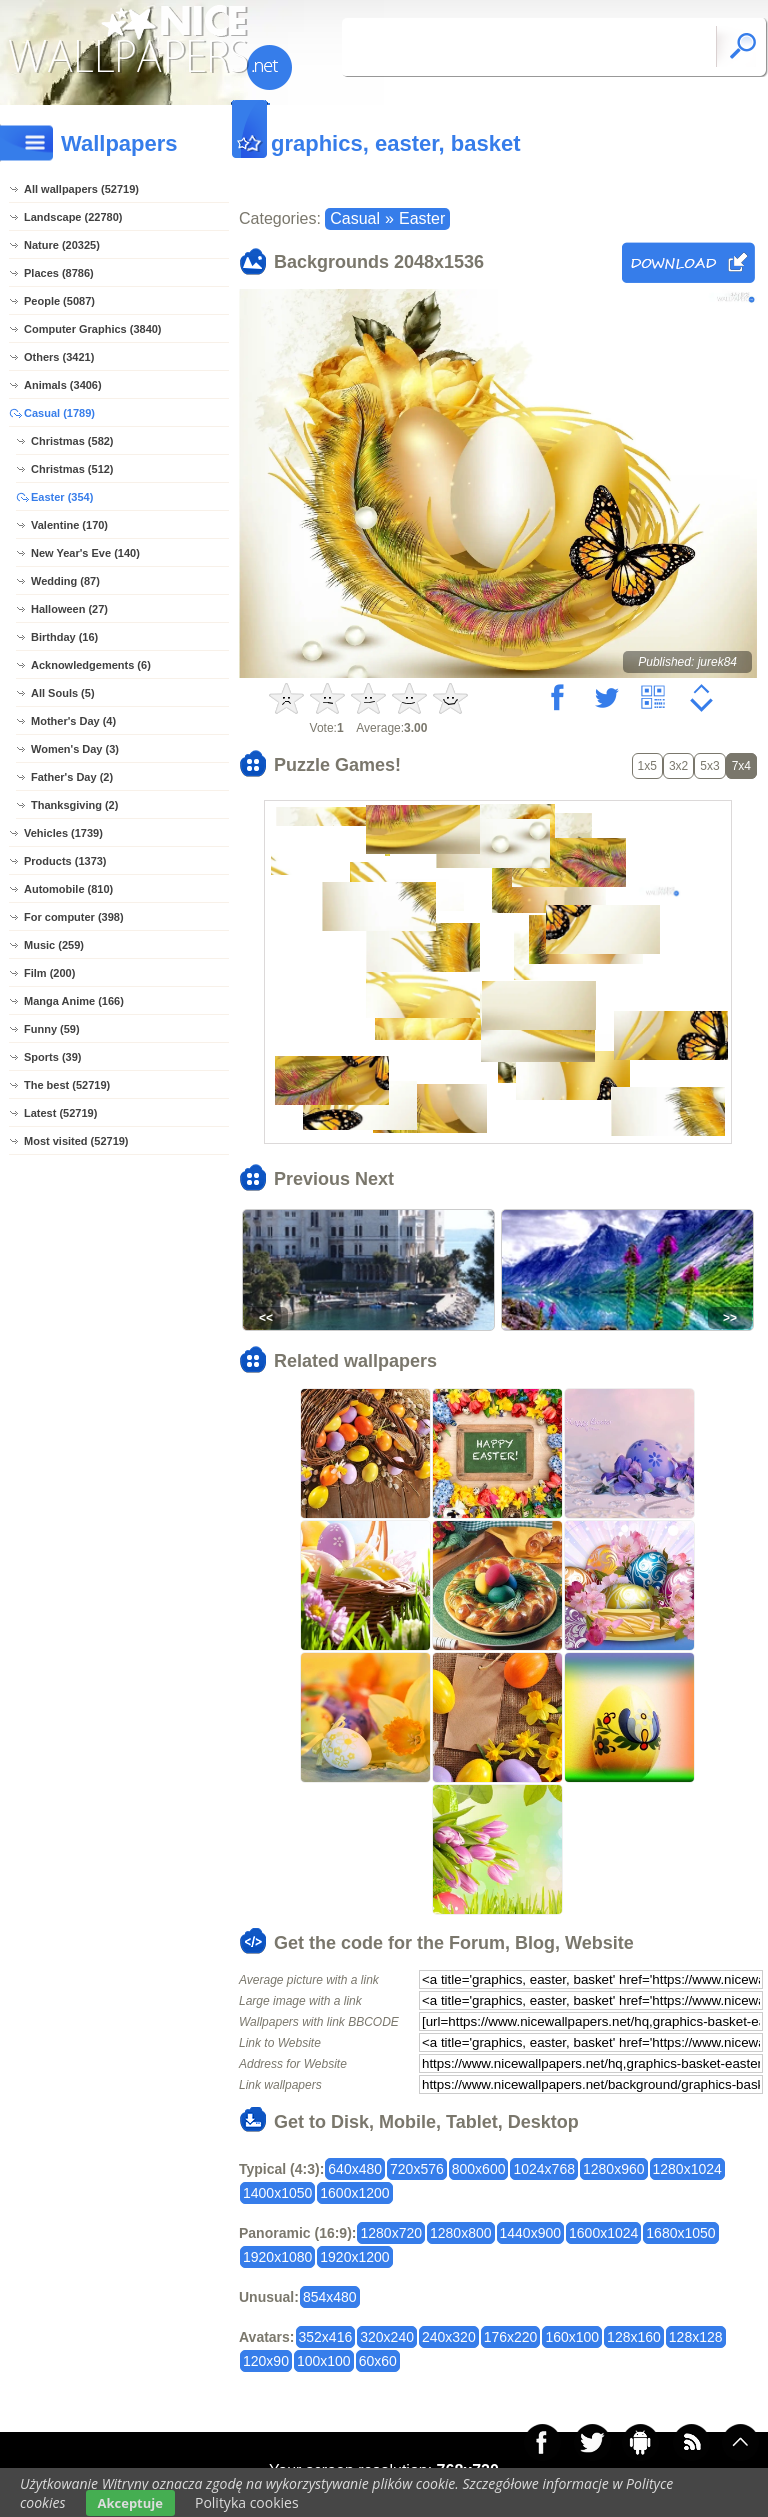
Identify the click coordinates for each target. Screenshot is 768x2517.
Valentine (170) (69, 525)
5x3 (709, 766)
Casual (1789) (59, 413)
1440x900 (531, 2233)
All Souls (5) (63, 693)
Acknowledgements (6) (91, 665)
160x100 (572, 2337)
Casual (355, 218)
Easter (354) (62, 497)
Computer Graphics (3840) (93, 329)
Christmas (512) (72, 469)
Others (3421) (59, 357)
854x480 (330, 2297)
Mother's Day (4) (73, 721)
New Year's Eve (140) (85, 553)
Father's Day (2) (72, 777)
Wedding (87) (65, 581)
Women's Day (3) (75, 749)
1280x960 (614, 2169)
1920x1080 (277, 2257)
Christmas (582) (72, 441)
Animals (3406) (63, 385)
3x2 (678, 766)
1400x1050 (277, 2193)
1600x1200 (354, 2193)
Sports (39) (52, 1057)
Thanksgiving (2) (74, 805)
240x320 (449, 2337)
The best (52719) (67, 1085)
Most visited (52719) (76, 1141)
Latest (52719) (60, 1113)
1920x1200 (354, 2257)
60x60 (378, 2361)
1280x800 (461, 2233)
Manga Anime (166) (74, 1001)
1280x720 (391, 2233)
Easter (422, 218)
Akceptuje (130, 2503)
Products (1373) (65, 861)
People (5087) (59, 301)
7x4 (741, 766)
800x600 (479, 2169)
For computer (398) (74, 917)
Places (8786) (59, 273)
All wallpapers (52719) (81, 189)
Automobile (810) (68, 889)
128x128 (696, 2337)
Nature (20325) (62, 245)
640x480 (355, 2169)
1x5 (647, 766)
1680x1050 (680, 2233)
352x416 (326, 2337)
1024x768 (544, 2169)
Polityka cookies (247, 2502)
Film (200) (49, 973)
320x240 (387, 2337)
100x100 (324, 2361)
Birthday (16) (64, 637)
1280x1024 (687, 2169)
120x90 (266, 2361)
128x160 (634, 2337)
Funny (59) (52, 1029)
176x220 (511, 2337)
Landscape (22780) (73, 217)
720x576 (417, 2169)
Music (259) (54, 945)
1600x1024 (603, 2233)
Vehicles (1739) (63, 833)
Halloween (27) (69, 609)
